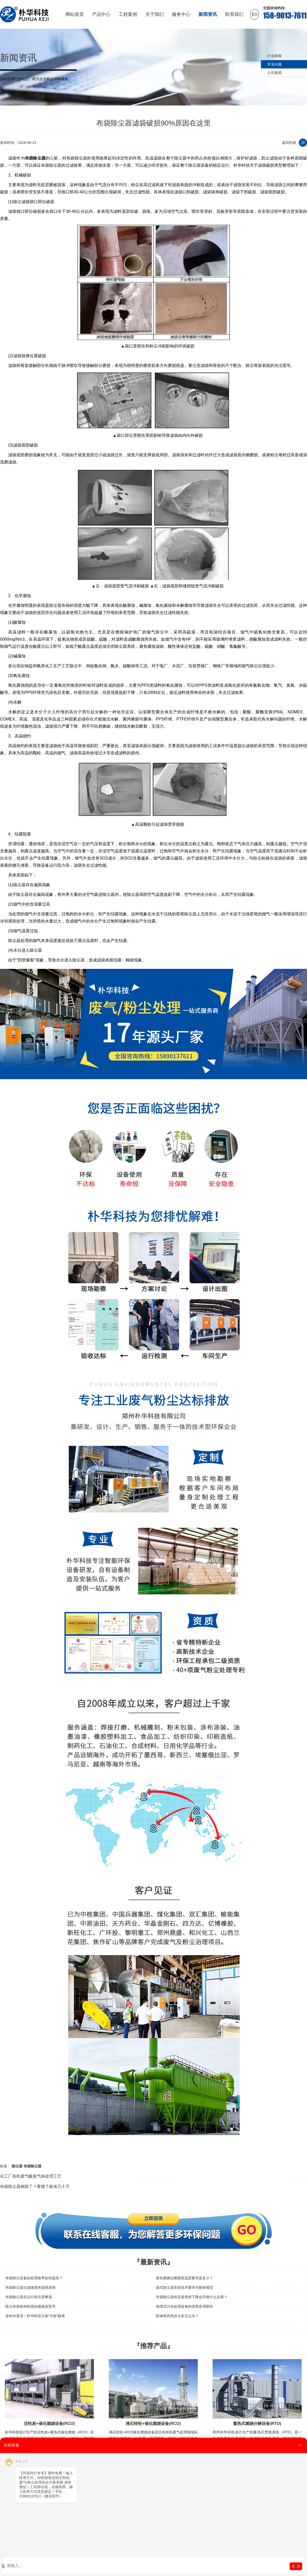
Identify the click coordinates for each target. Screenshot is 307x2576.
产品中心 (101, 14)
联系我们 (234, 14)
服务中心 (181, 14)
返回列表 (289, 143)
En (254, 14)
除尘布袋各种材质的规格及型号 (30, 2306)
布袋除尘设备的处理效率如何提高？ (34, 2278)
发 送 (296, 2566)
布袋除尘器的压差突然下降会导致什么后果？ (191, 2297)
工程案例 (128, 14)
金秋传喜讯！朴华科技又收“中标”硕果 (35, 2316)
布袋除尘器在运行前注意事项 (28, 2297)
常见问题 (274, 64)
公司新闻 (274, 73)
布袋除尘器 (35, 158)
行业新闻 (274, 56)
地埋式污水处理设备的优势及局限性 (184, 2306)
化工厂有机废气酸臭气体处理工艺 (30, 2176)
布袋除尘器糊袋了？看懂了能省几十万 (35, 2186)
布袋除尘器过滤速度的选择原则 (30, 2287)
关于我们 (154, 14)
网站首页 (74, 14)
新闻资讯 (208, 14)
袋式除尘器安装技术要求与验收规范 (184, 2287)
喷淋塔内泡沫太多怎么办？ (177, 2316)
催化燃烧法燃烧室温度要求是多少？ (184, 2278)
